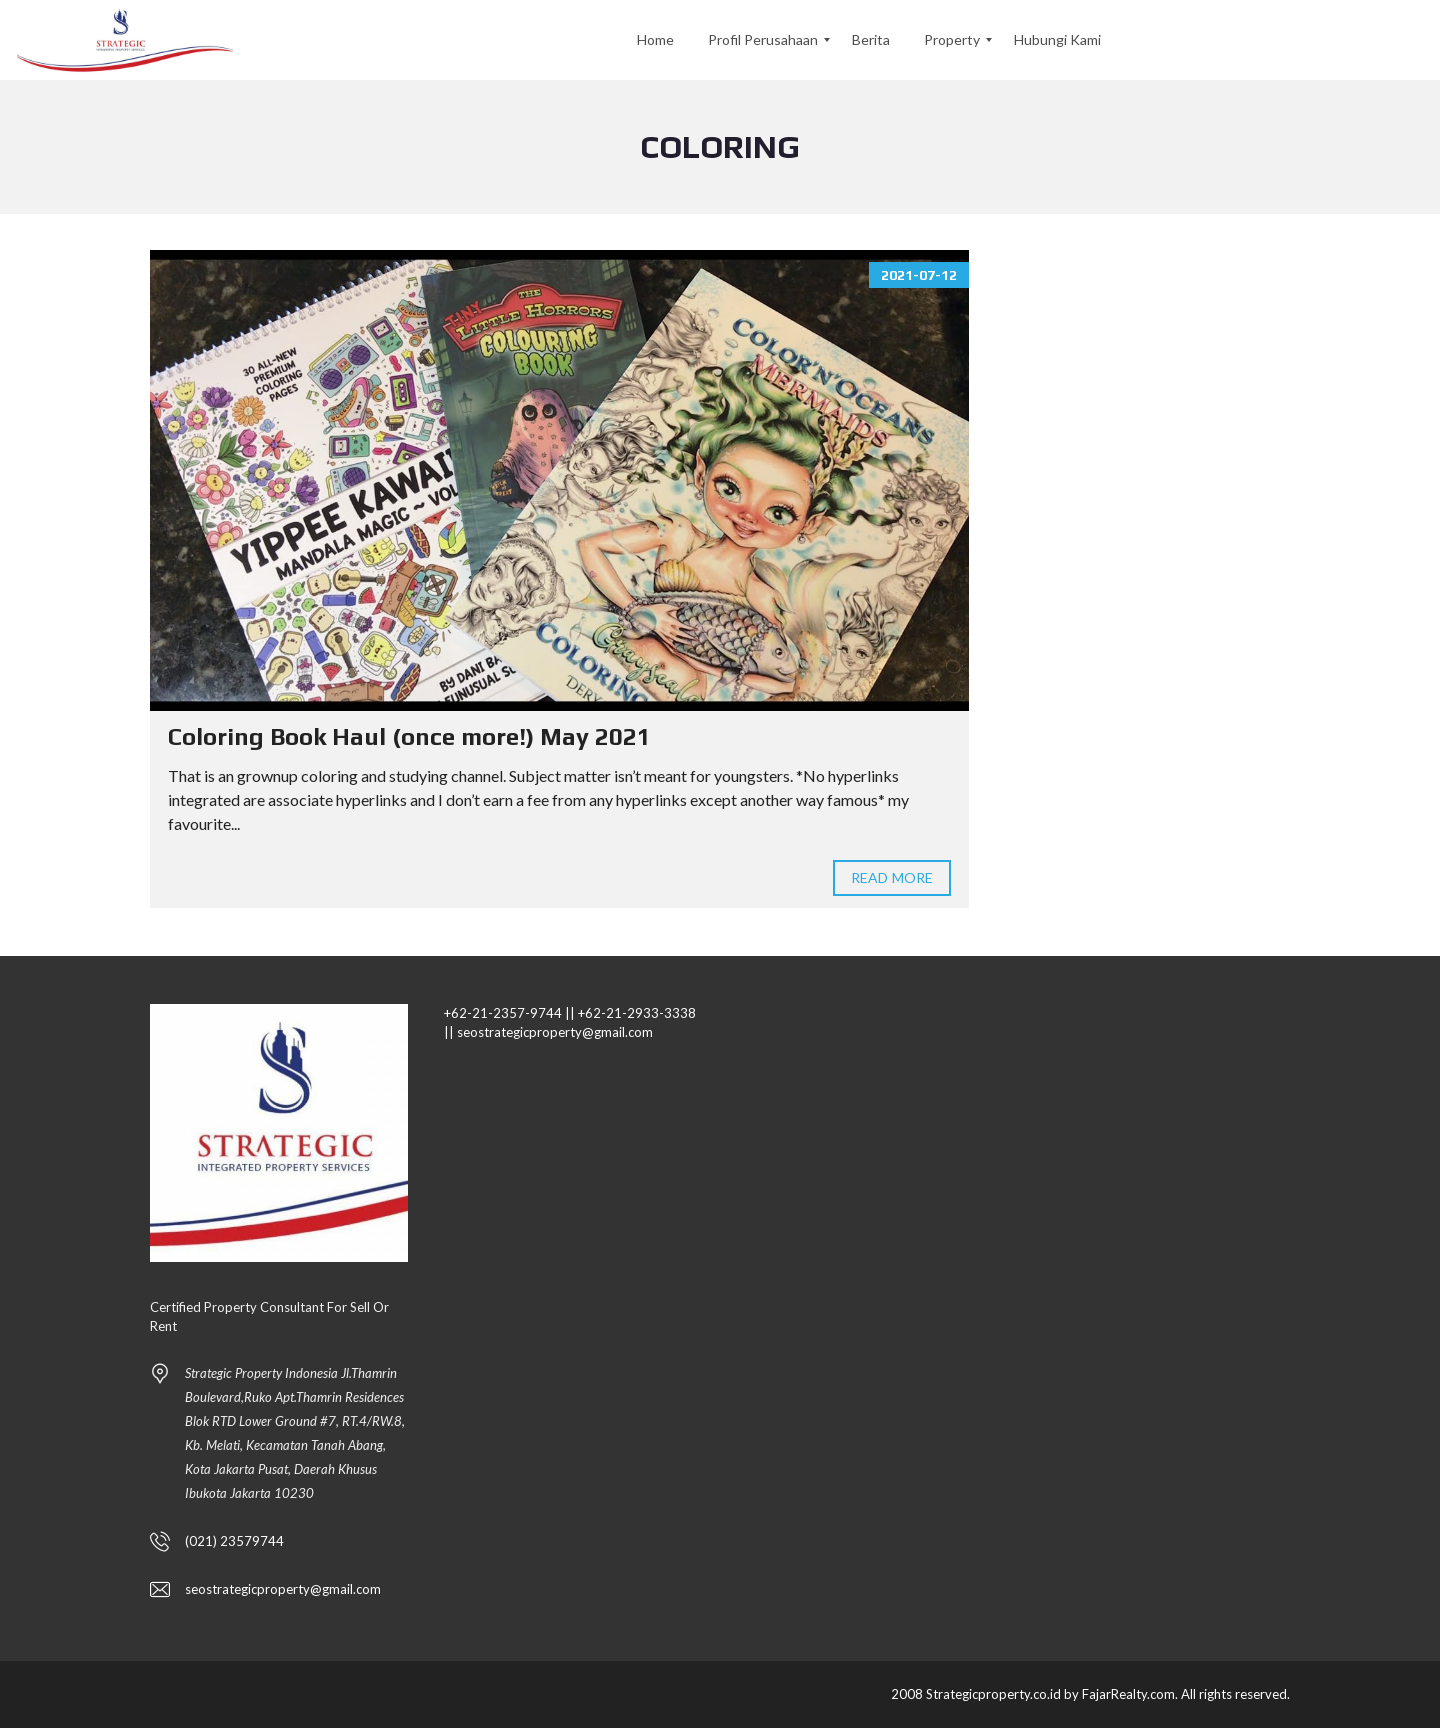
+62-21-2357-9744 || (509, 1013)
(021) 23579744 (234, 1541)
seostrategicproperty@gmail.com (283, 1589)
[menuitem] (655, 40)
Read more (892, 877)
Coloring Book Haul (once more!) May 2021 (409, 736)
